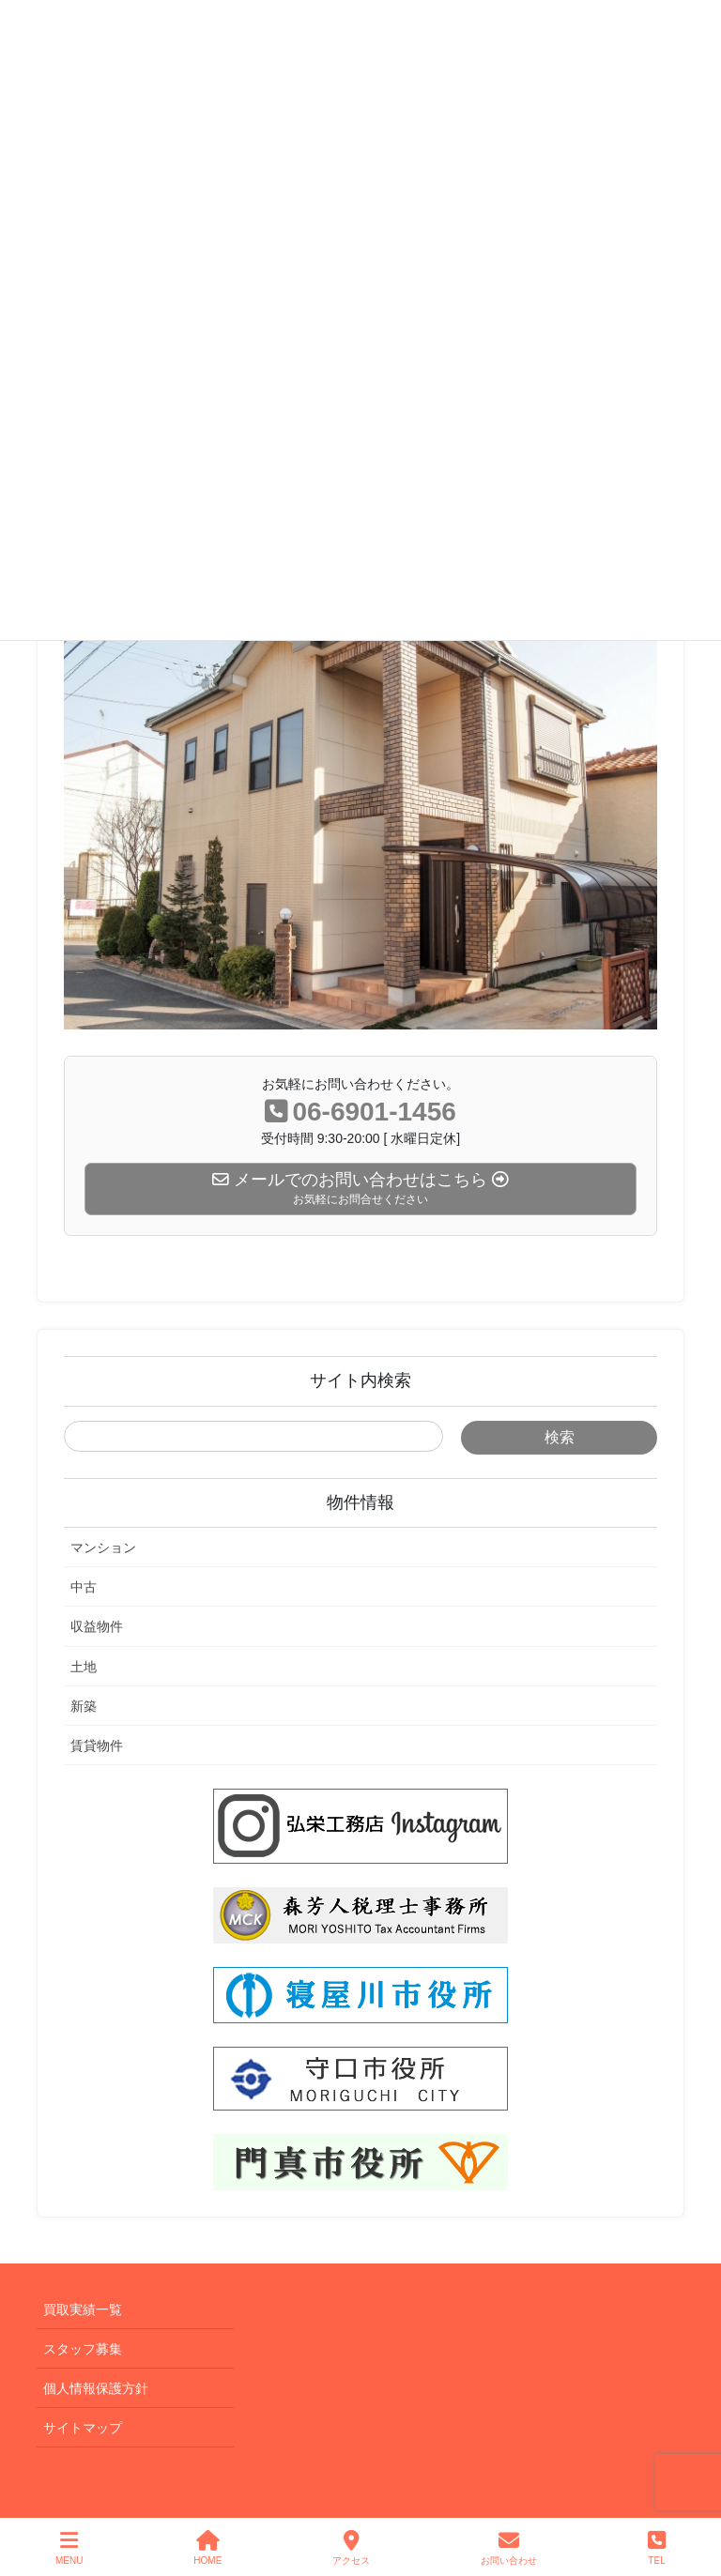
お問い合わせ (509, 2548)
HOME (207, 2548)
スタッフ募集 (82, 2348)
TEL (657, 2548)
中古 (83, 1586)
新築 (83, 1706)
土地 (83, 1666)
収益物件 (96, 1626)
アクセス (351, 2548)
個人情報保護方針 (95, 2388)
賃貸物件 (96, 1745)
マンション (103, 1547)
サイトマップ (82, 2427)
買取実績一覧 (82, 2309)
